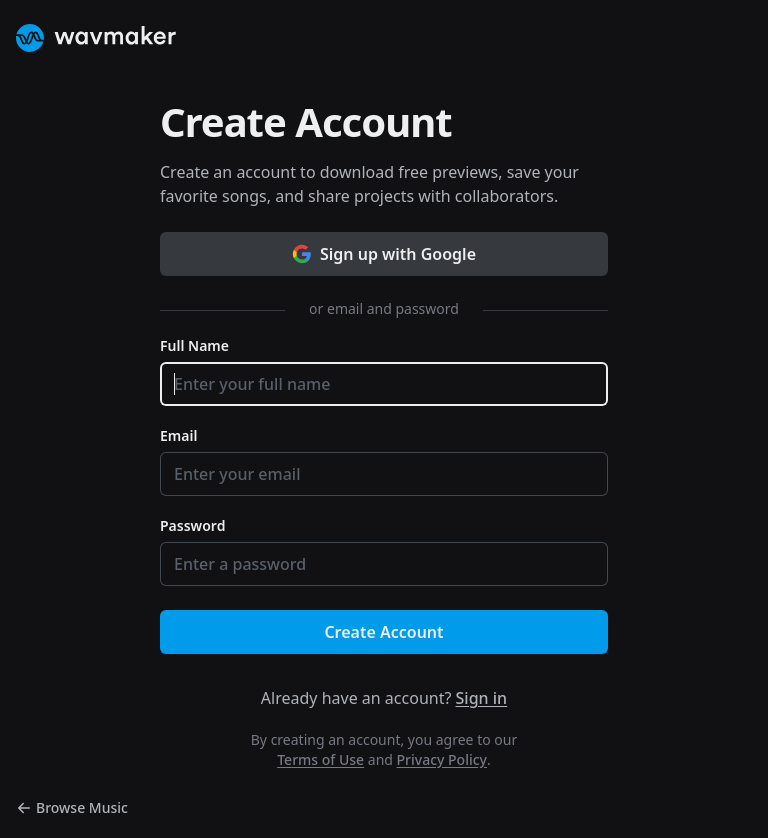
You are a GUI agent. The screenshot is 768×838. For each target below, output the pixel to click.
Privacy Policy (442, 759)
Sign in (482, 698)
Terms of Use (320, 759)
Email (178, 435)
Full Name (194, 345)
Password (192, 525)
